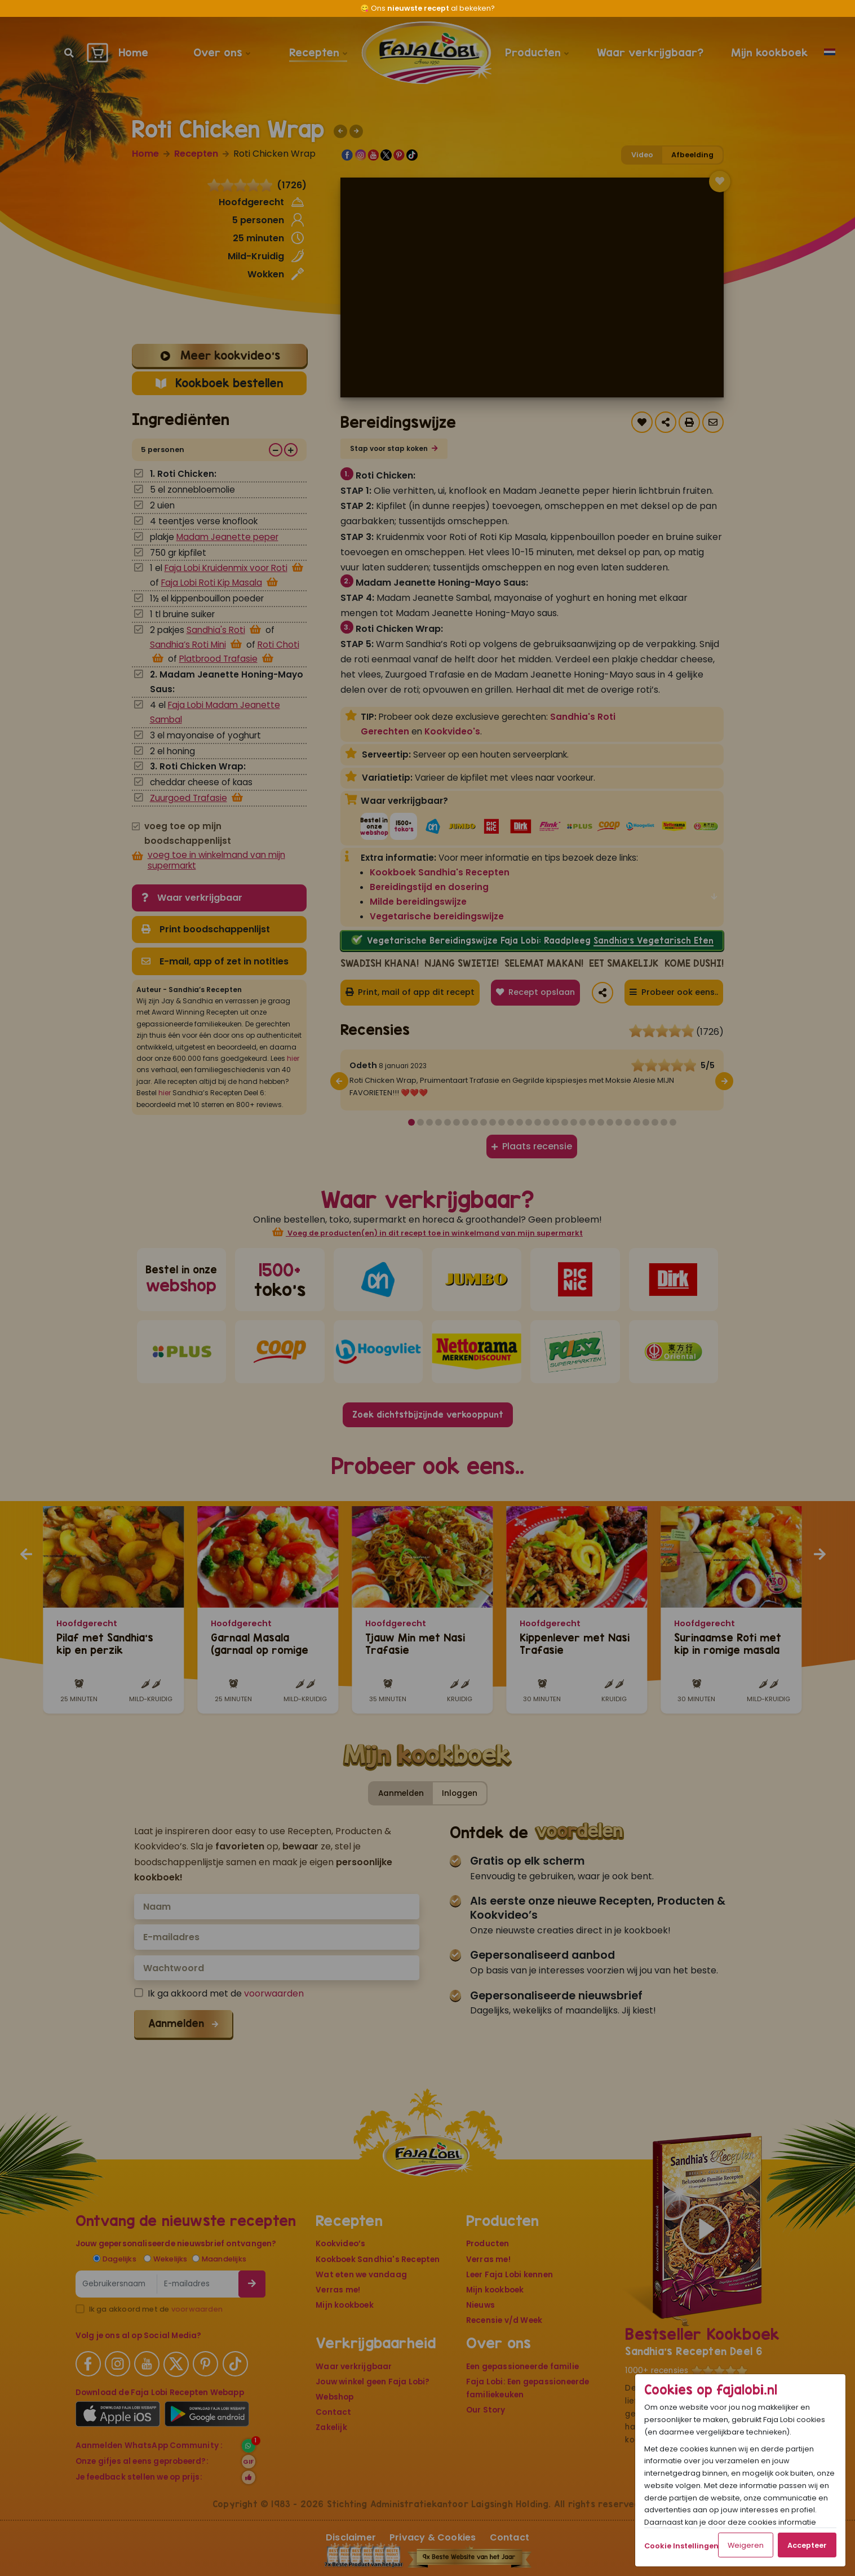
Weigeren (746, 2545)
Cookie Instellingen (681, 2546)
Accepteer (807, 2545)
